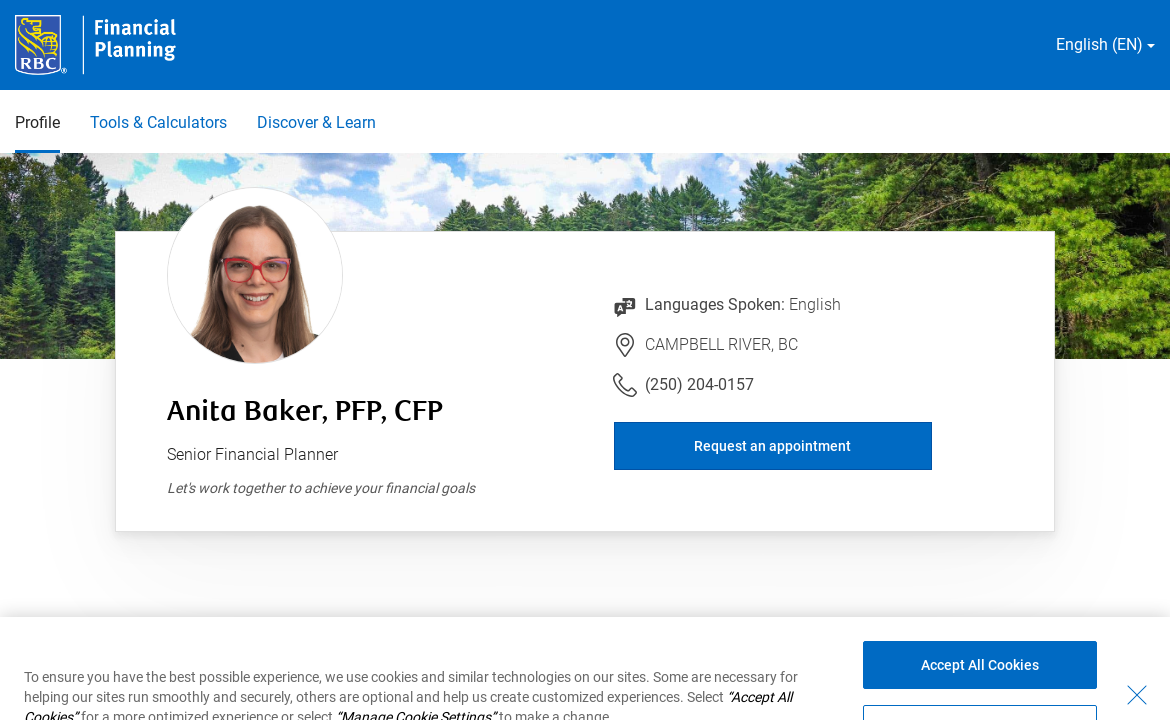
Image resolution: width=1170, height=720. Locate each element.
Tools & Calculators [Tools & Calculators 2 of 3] (158, 122)
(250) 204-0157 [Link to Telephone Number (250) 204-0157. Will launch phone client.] (699, 384)
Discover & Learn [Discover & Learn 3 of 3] (316, 122)
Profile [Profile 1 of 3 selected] (37, 122)
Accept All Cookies (980, 681)
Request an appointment (772, 446)
